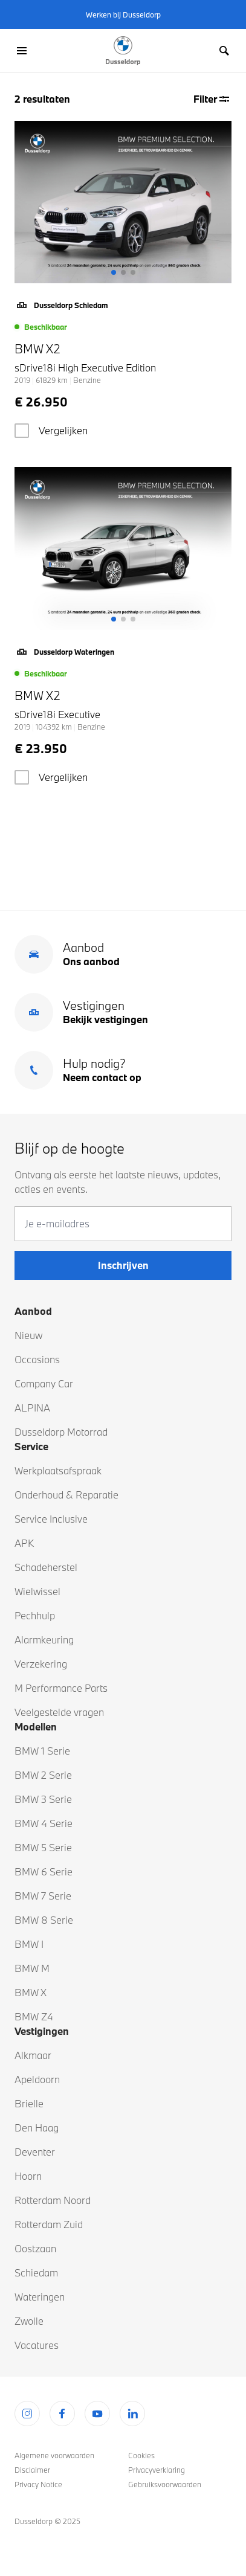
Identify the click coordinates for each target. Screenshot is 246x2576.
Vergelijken (63, 430)
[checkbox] (22, 430)
